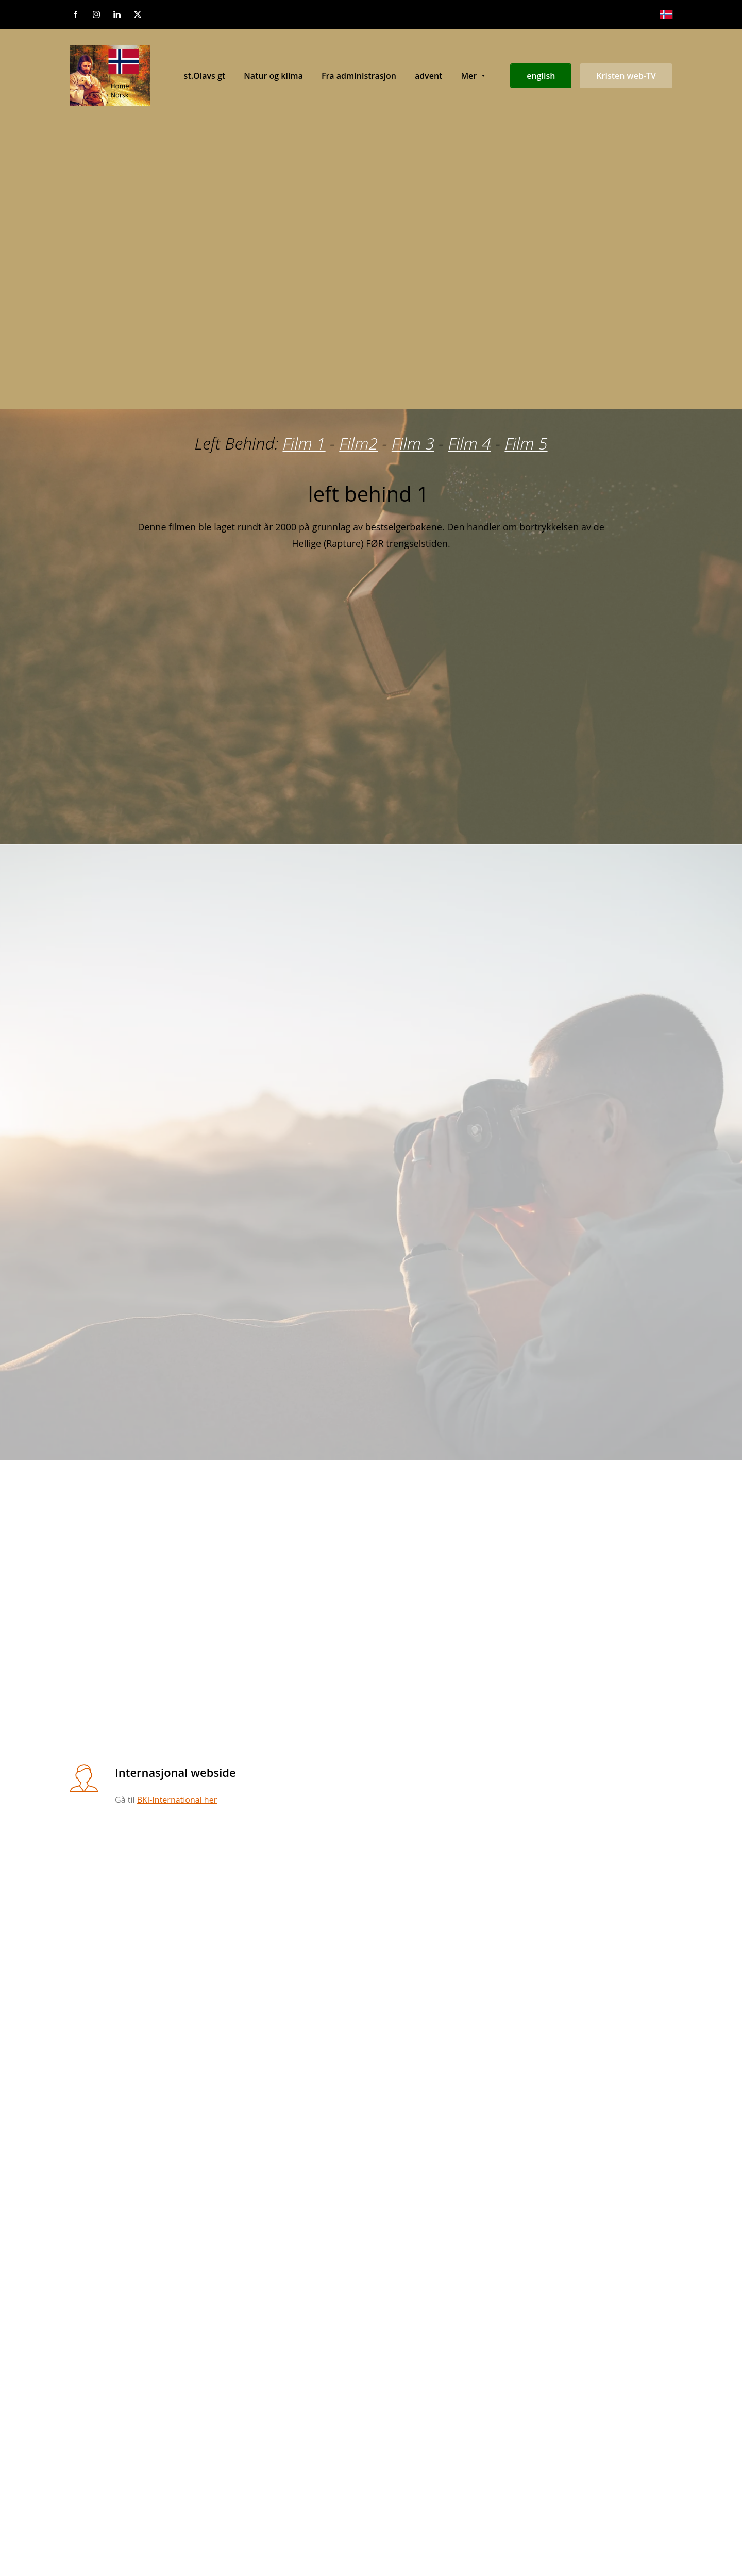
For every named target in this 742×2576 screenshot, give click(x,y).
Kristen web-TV (626, 75)
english (541, 75)
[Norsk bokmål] (666, 14)
